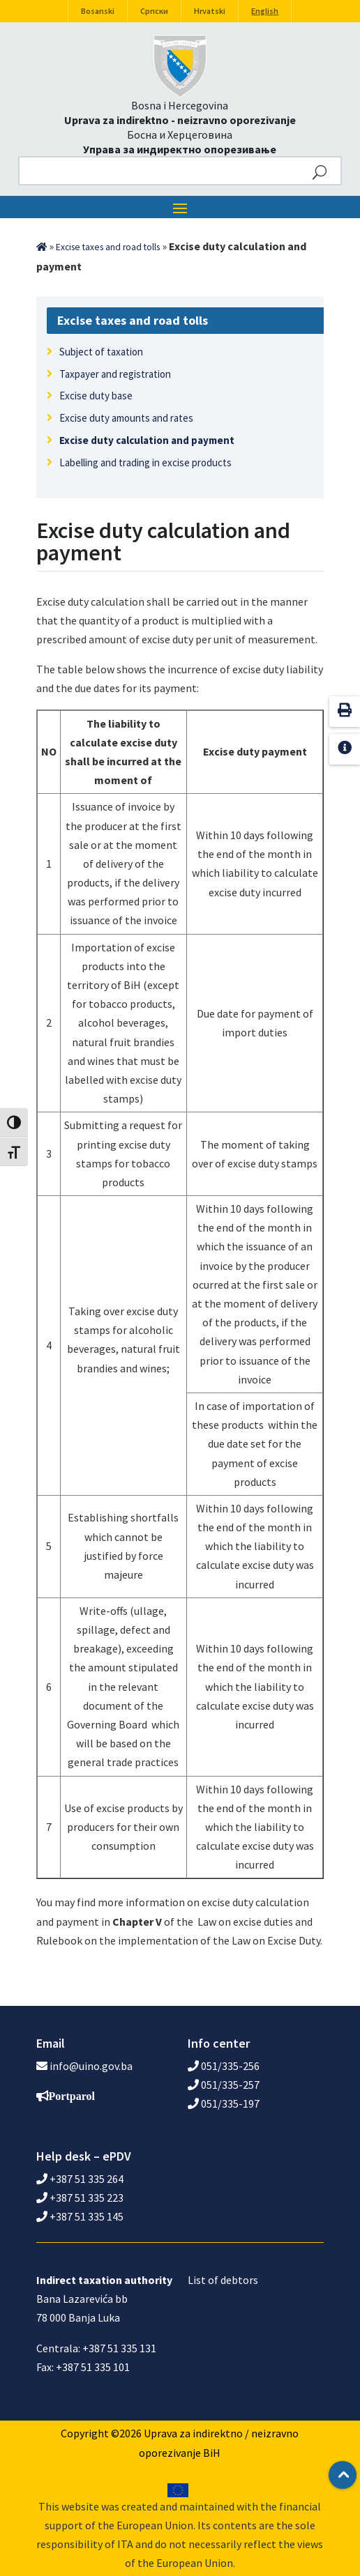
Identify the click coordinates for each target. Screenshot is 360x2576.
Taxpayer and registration (115, 374)
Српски (154, 11)
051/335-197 (224, 2103)
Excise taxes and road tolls (108, 247)
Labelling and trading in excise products (145, 462)
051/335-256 (224, 2066)
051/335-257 (224, 2085)
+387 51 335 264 (79, 2179)
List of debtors (223, 2280)
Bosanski (97, 11)
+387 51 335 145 (79, 2216)
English (264, 11)
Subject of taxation (101, 351)
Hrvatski (209, 11)
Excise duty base (96, 395)
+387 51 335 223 (79, 2198)
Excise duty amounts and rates (126, 417)
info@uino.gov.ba (91, 2066)
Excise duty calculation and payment (146, 440)
